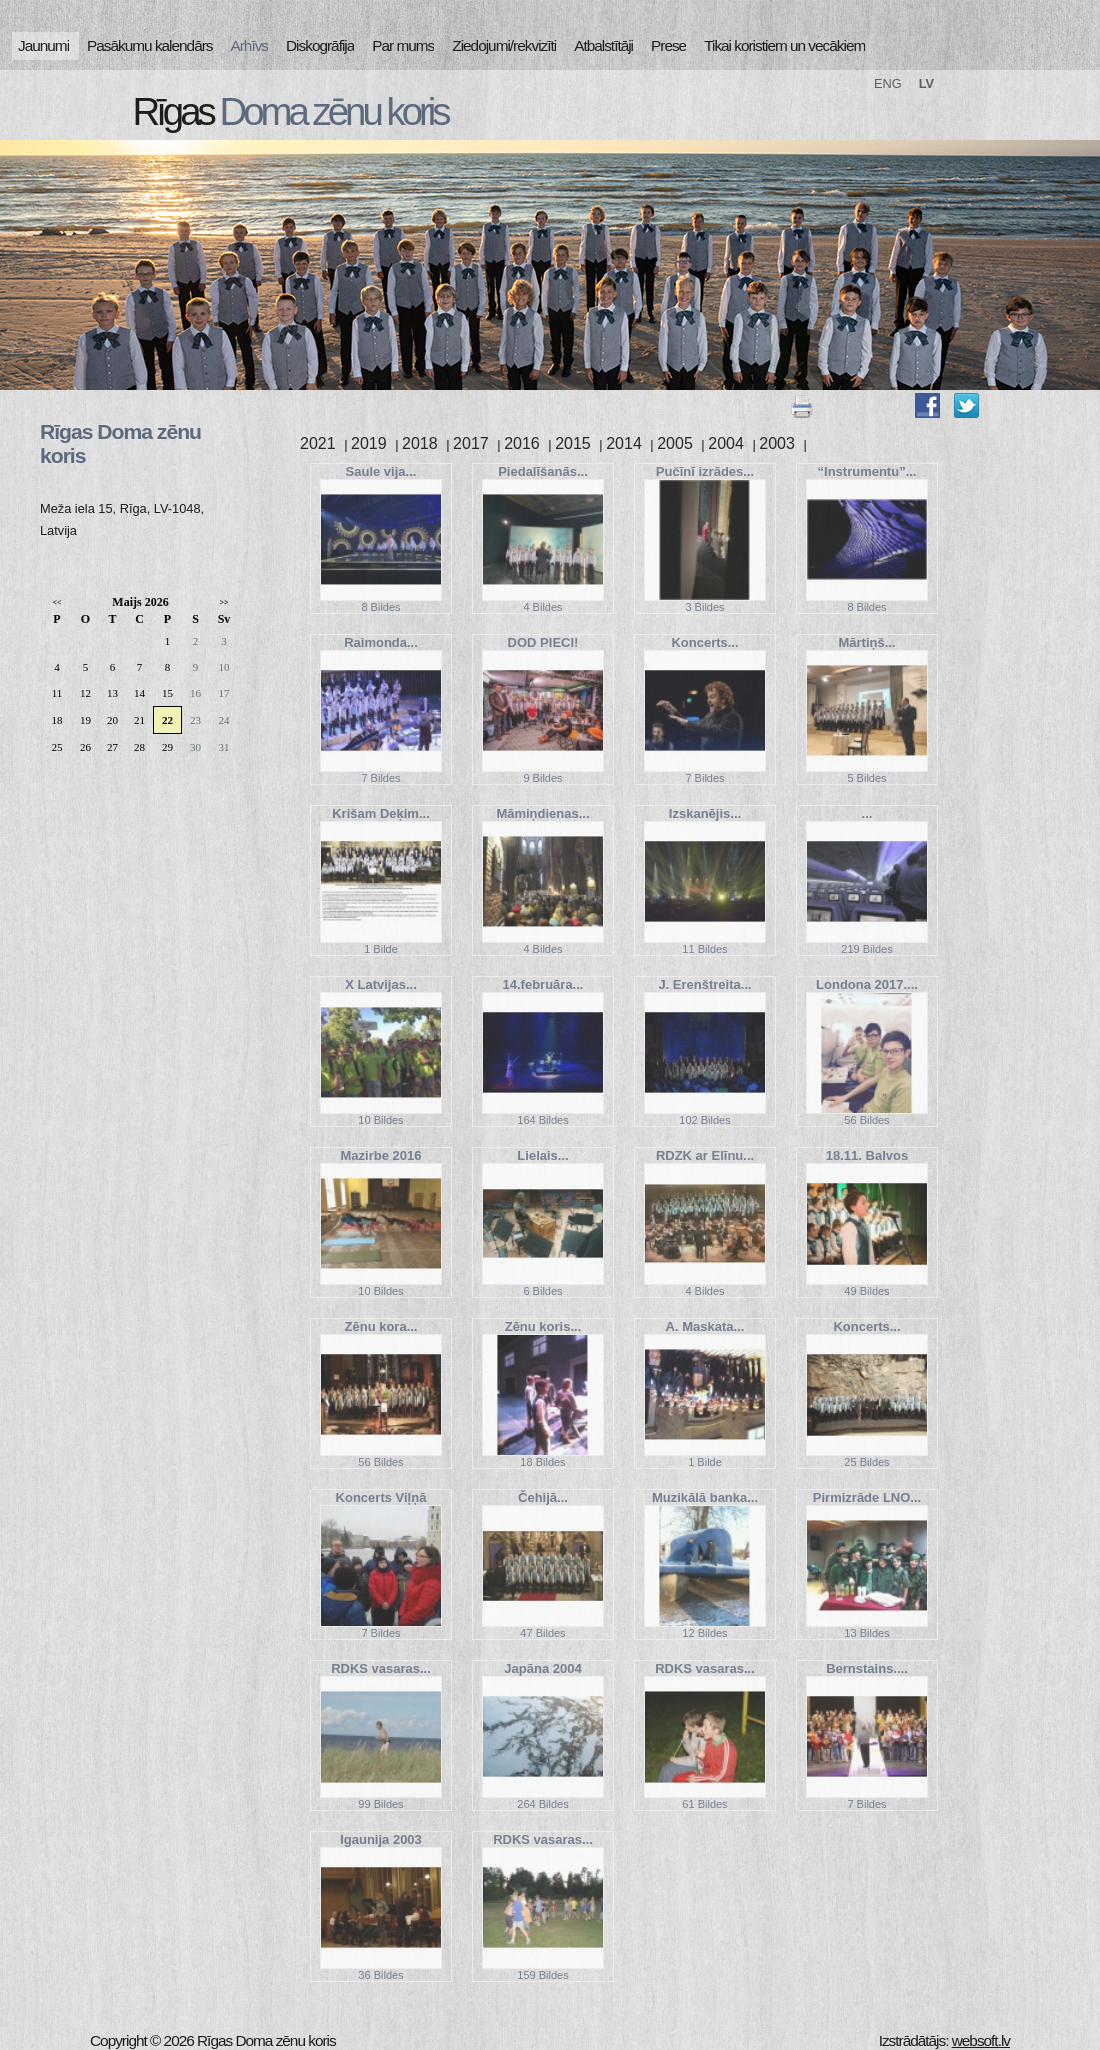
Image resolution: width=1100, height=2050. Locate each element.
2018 (420, 443)
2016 (522, 443)
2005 (675, 443)
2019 (369, 443)
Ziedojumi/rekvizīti (504, 45)
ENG (888, 83)
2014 (624, 443)
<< (56, 602)
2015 (573, 443)
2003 (777, 443)
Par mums (403, 45)
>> (223, 602)
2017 (471, 443)
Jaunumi (43, 45)
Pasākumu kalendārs (149, 45)
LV (926, 83)
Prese (668, 45)
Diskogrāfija (320, 45)
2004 (726, 443)
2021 (318, 443)
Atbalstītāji (603, 45)
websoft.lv (981, 2040)
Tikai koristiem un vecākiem (784, 45)
